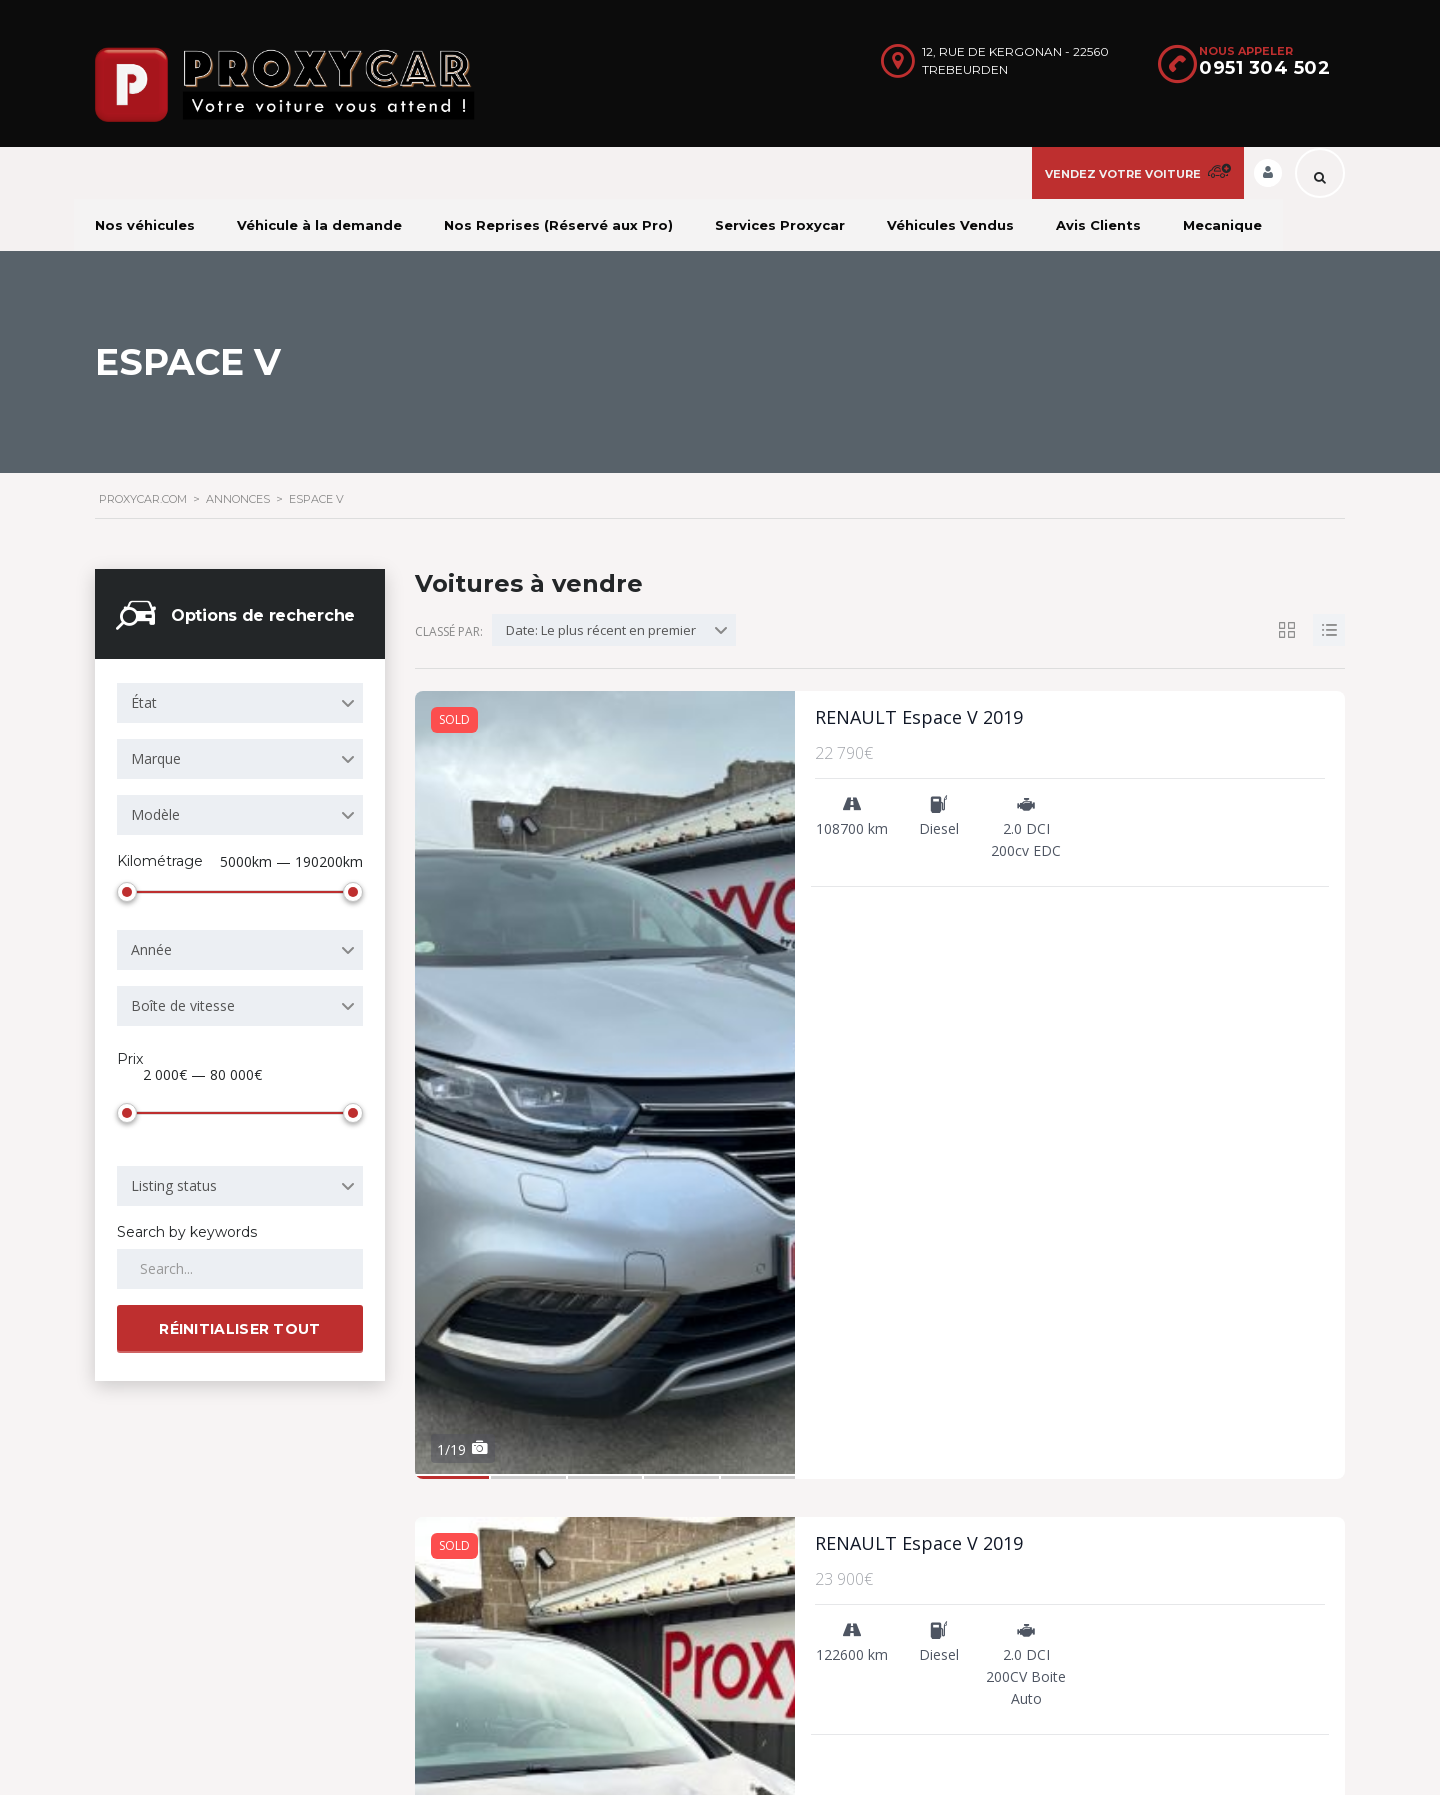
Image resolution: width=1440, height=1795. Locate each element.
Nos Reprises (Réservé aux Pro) (558, 225)
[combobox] (240, 703)
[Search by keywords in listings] (240, 1261)
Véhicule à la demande (319, 225)
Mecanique (1222, 225)
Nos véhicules (145, 225)
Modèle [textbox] (155, 814)
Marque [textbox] (156, 758)
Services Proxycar (780, 225)
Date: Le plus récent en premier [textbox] (601, 630)
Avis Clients (1098, 225)
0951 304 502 (1264, 68)
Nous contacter (805, 1580)
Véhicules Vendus (950, 225)
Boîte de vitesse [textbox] (183, 1001)
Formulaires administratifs (839, 1640)
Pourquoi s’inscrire (814, 1520)
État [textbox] (144, 702)
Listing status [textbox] (174, 1177)
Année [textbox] (151, 945)
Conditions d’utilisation (827, 1550)
